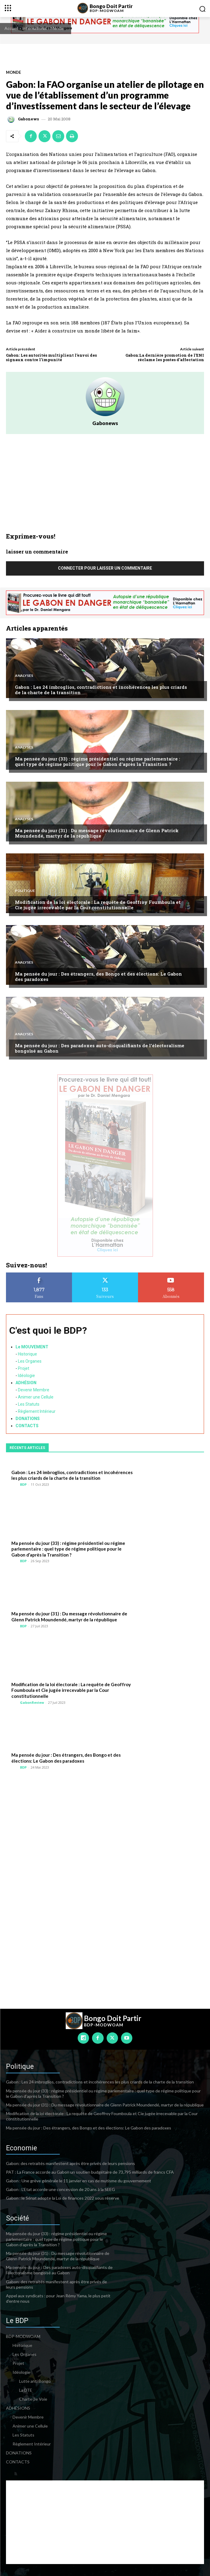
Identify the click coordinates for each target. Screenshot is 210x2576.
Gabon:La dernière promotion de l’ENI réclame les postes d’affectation (164, 357)
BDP (23, 1484)
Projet (23, 1368)
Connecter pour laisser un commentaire (105, 568)
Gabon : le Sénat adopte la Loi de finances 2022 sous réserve (62, 2198)
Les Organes (30, 1361)
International (34, 28)
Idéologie (26, 1375)
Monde (57, 28)
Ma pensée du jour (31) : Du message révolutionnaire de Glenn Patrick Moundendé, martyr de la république (97, 833)
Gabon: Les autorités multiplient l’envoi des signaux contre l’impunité (51, 357)
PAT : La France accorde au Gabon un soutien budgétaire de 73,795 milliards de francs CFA (90, 2172)
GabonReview (32, 1702)
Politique (25, 891)
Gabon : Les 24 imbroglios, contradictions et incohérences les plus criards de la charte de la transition (101, 689)
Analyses (24, 675)
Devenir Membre (33, 1389)
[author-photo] (15, 1484)
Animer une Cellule (35, 1397)
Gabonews (28, 119)
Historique (27, 1354)
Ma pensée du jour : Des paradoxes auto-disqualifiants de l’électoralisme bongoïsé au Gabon (99, 1048)
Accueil (11, 28)
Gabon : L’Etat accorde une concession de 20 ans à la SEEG (60, 2189)
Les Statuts (28, 1404)
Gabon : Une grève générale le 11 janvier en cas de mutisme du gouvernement (78, 2180)
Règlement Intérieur (37, 1411)
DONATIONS (28, 1418)
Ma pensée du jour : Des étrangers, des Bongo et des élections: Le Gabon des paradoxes (98, 976)
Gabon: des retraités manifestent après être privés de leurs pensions (70, 2163)
